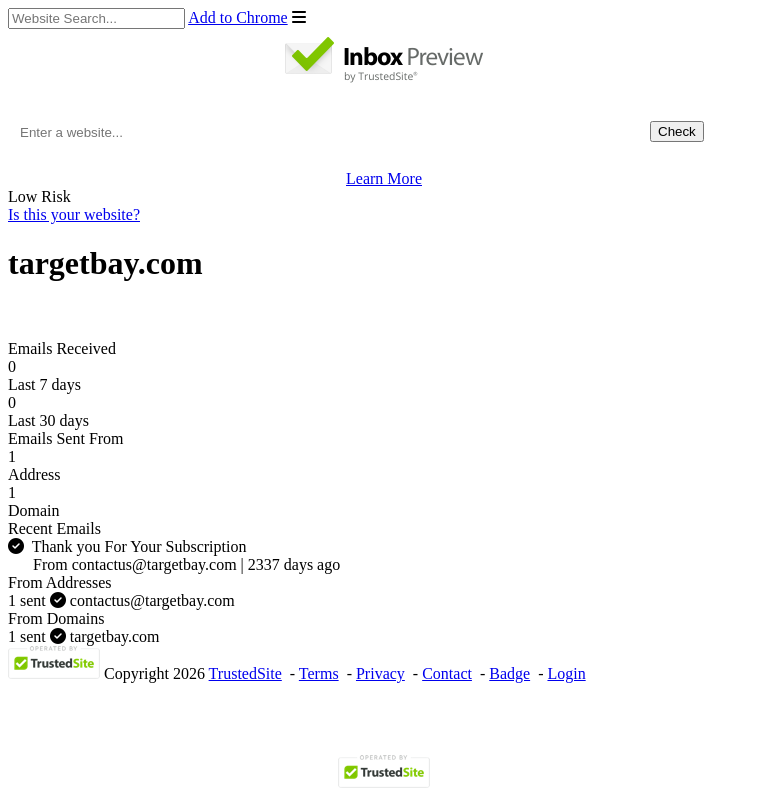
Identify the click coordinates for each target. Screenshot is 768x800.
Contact (447, 673)
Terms (319, 673)
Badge (509, 673)
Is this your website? (74, 214)
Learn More (384, 178)
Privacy (380, 673)
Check (677, 131)
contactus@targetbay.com (121, 600)
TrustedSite (245, 673)
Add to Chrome (238, 17)
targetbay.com (84, 636)
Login (566, 673)
